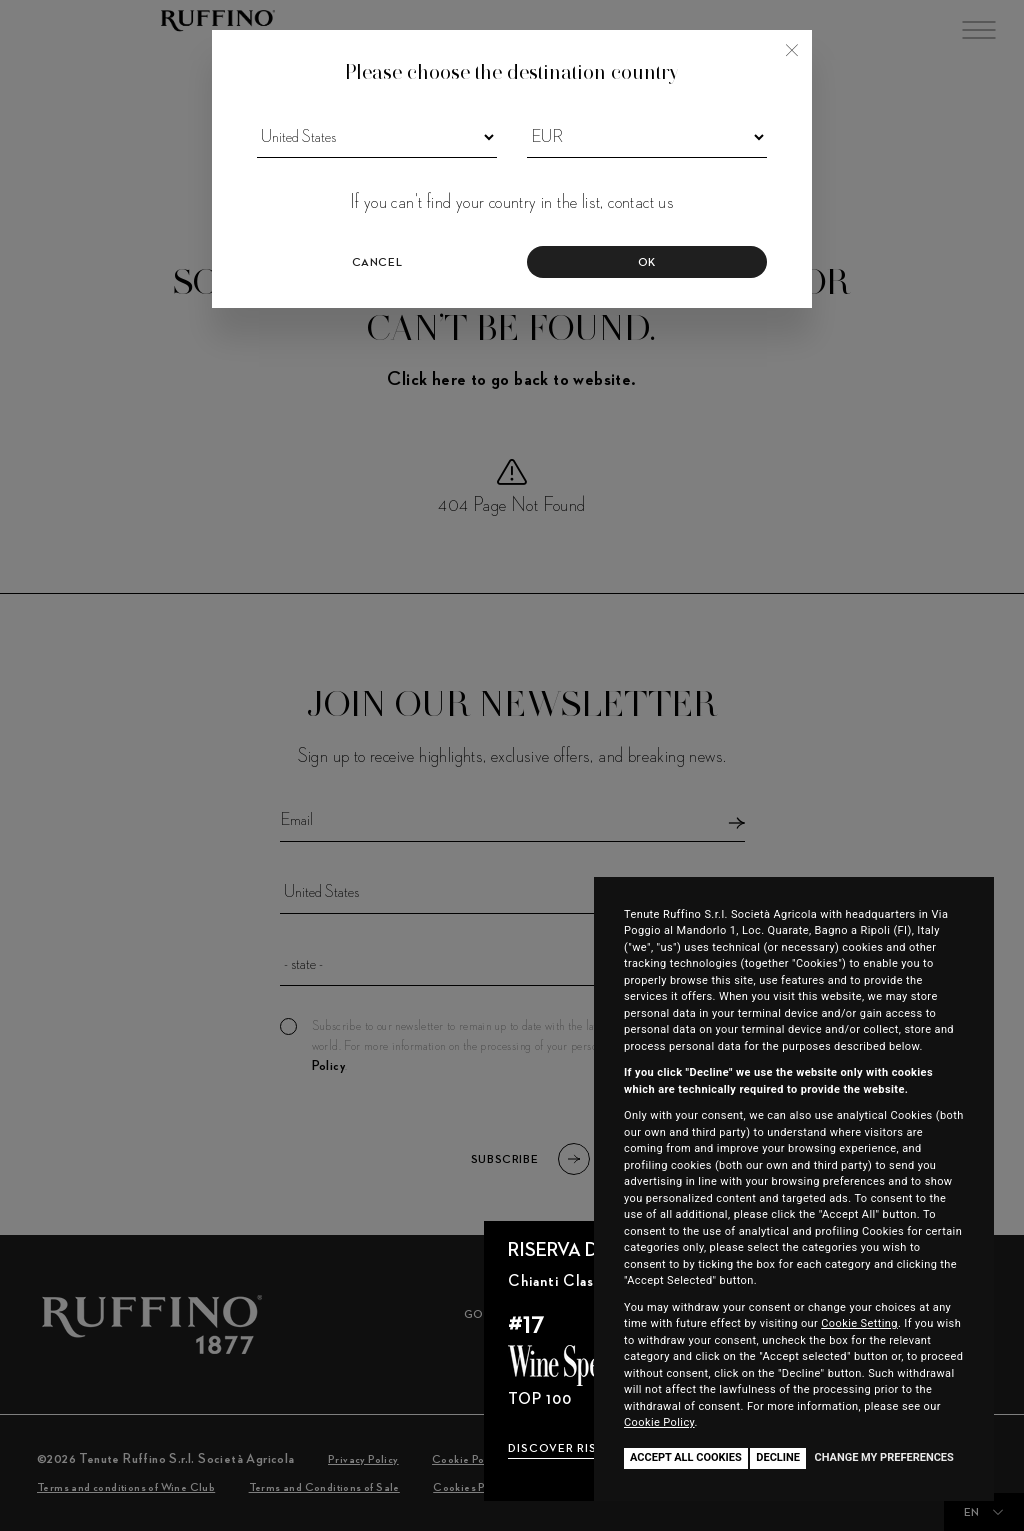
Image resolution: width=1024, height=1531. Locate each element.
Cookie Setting (859, 1323)
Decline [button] (778, 1457)
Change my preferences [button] (883, 1457)
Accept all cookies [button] (686, 1457)
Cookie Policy (659, 1422)
